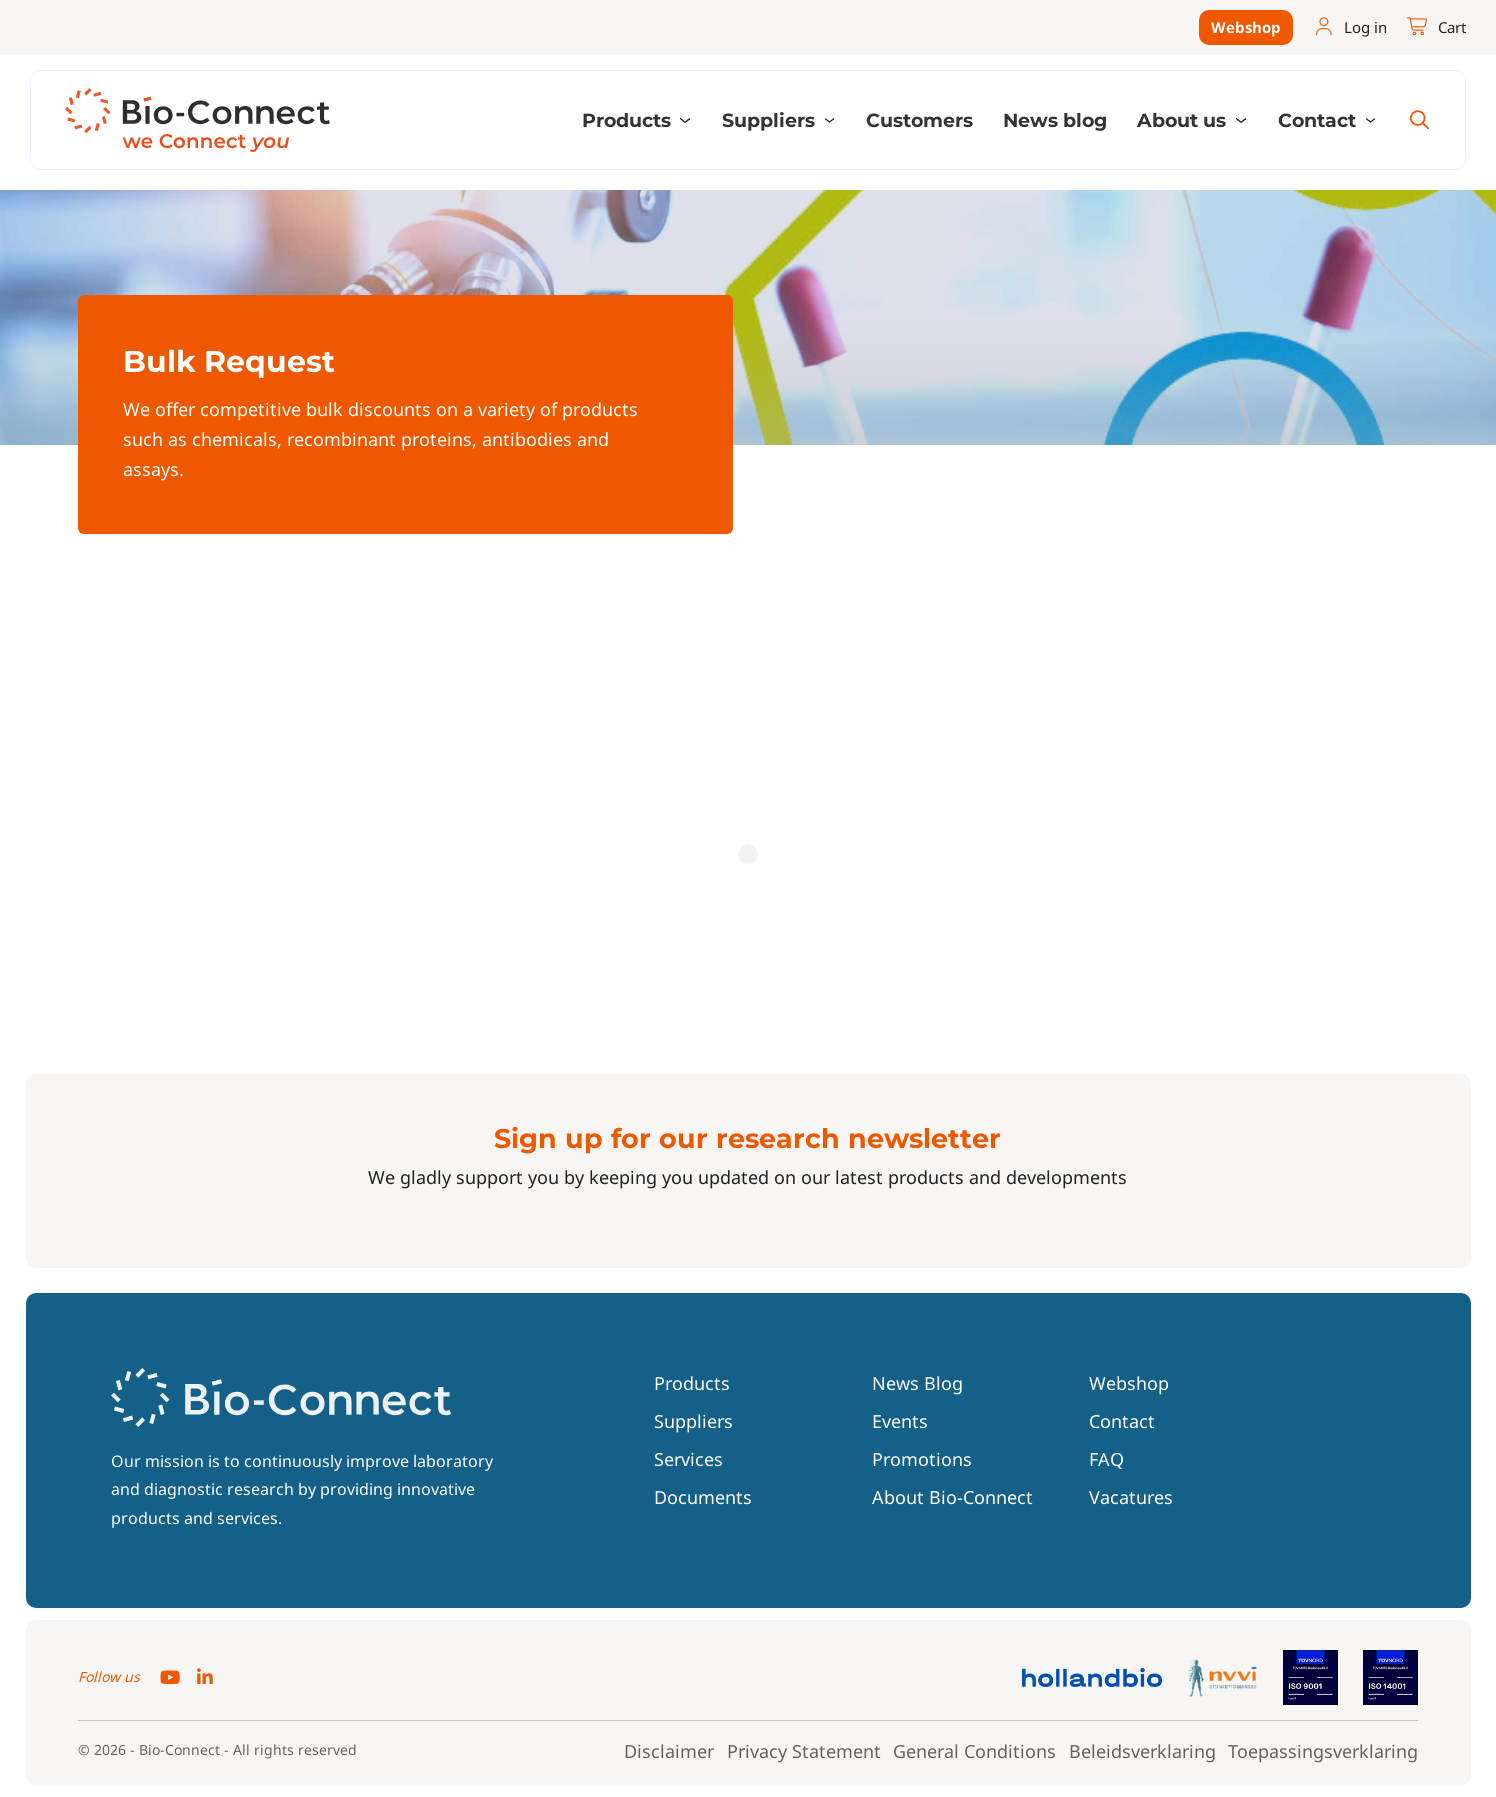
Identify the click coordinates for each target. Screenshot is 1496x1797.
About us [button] (1184, 120)
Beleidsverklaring (1142, 1752)
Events (900, 1421)
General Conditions (974, 1752)
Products (692, 1383)
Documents (703, 1497)
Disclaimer (669, 1752)
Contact (1122, 1421)
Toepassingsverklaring (1323, 1752)
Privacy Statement (804, 1752)
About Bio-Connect (952, 1497)
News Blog (917, 1383)
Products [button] (629, 120)
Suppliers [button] (771, 120)
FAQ (1106, 1459)
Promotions (922, 1459)
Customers (919, 120)
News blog (1055, 120)
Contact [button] (1319, 120)
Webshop (1246, 27)
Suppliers (693, 1421)
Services (688, 1459)
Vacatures (1131, 1497)
